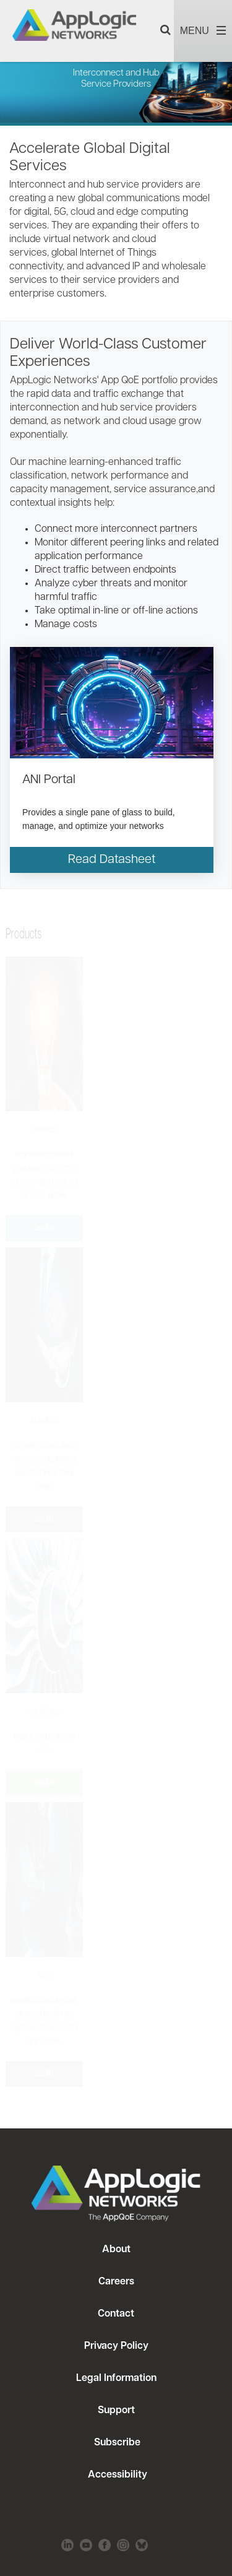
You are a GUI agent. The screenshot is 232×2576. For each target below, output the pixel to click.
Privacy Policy (116, 2346)
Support (116, 2411)
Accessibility (116, 2475)
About (116, 2250)
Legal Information (116, 2378)
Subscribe (116, 2443)
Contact (116, 2314)
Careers (116, 2282)
